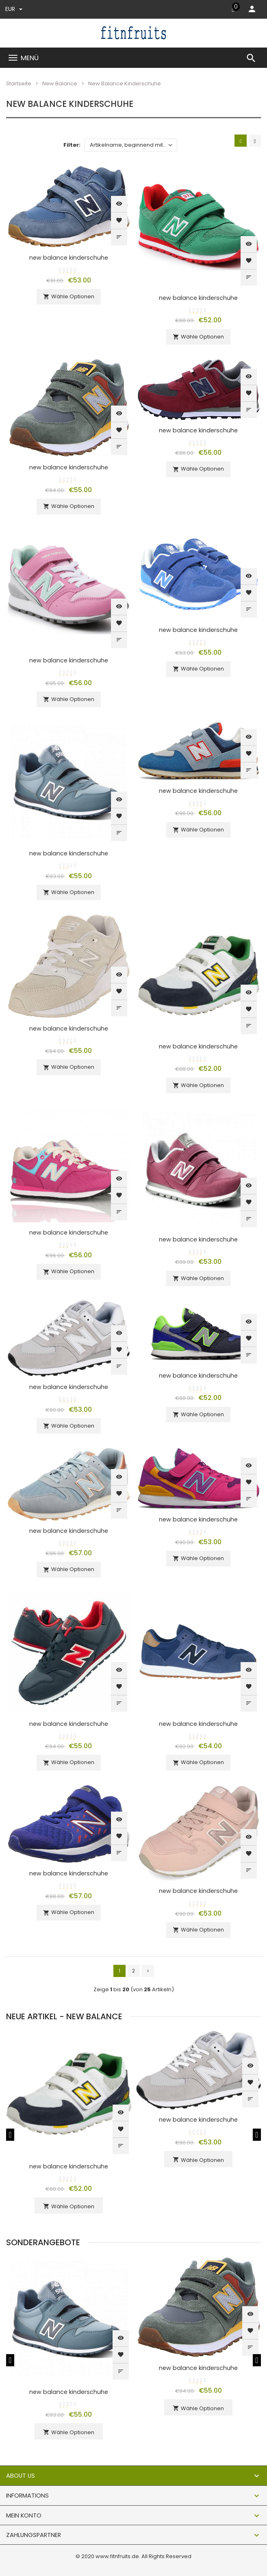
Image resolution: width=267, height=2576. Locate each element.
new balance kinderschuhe (68, 258)
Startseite (18, 83)
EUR (13, 9)
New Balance (59, 83)
